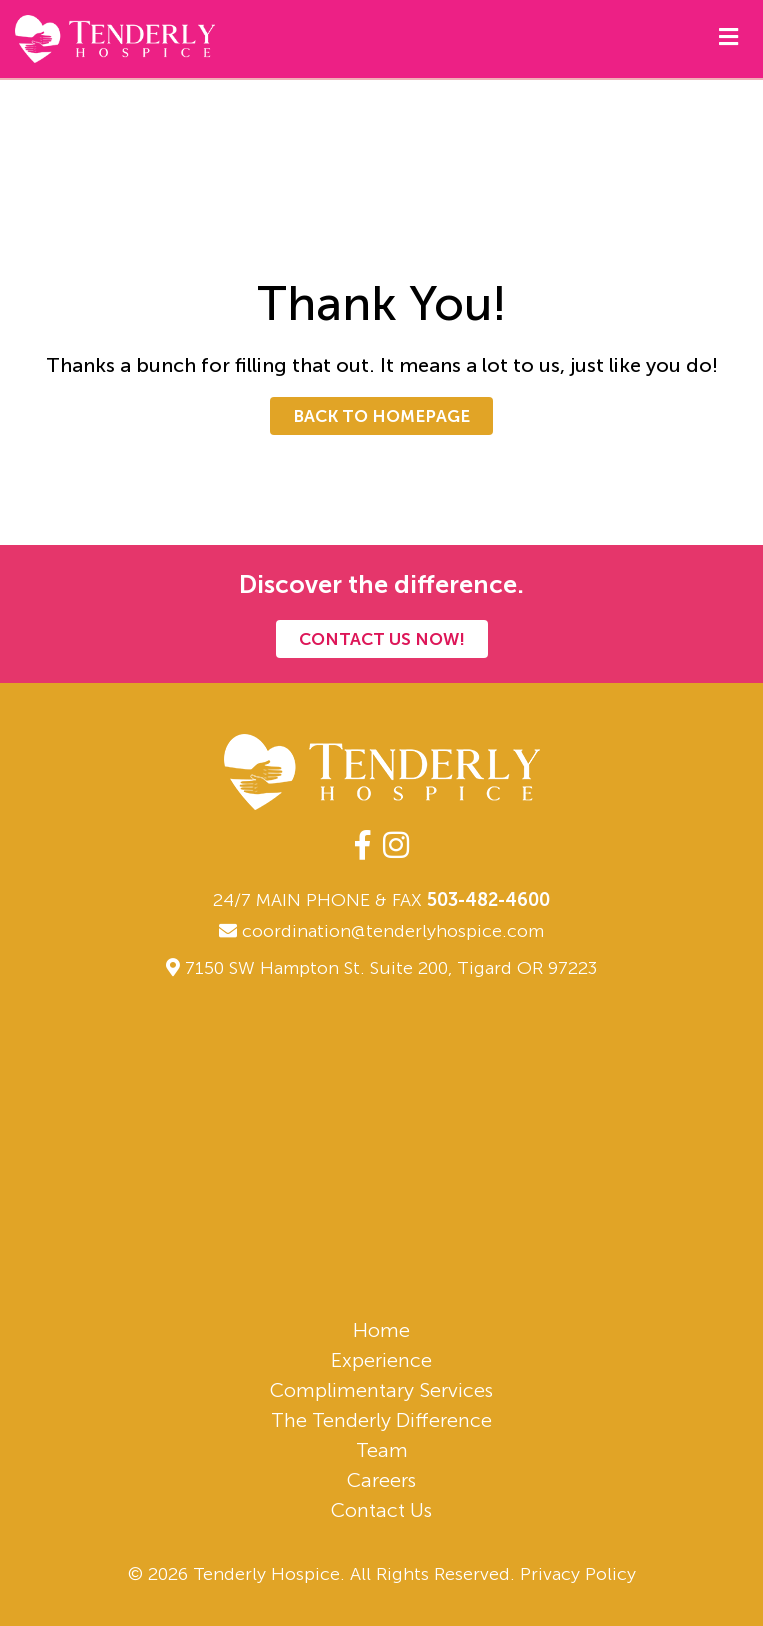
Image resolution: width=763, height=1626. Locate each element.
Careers (381, 1480)
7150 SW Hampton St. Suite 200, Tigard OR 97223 (391, 968)
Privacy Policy (578, 1574)
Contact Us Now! (382, 639)
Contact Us (381, 1510)
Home (381, 1330)
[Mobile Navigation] (728, 36)
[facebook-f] (362, 846)
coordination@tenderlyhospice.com (381, 931)
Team (382, 1450)
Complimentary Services (381, 1390)
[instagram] (396, 846)
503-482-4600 (488, 900)
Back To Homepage (381, 416)
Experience (381, 1360)
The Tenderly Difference (381, 1420)
